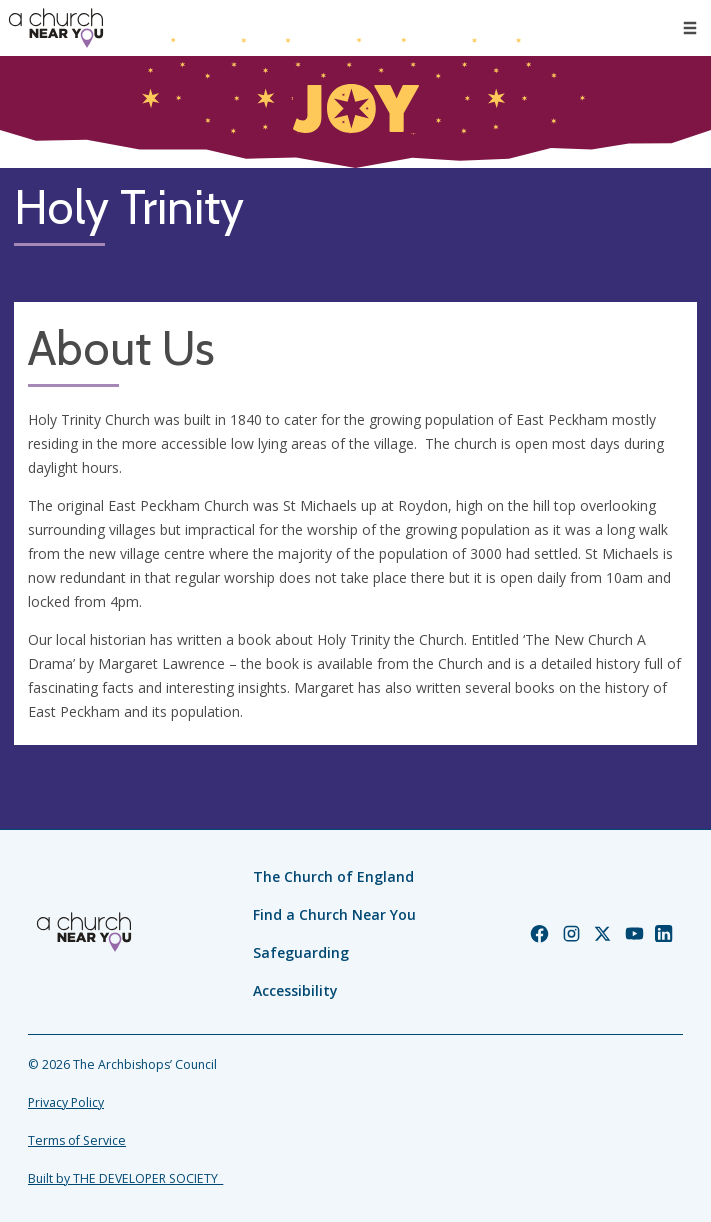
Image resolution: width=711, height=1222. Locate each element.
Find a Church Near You (334, 914)
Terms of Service (77, 1140)
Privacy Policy (66, 1102)
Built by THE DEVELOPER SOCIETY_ (125, 1178)
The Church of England (333, 876)
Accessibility (295, 990)
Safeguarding (301, 952)
